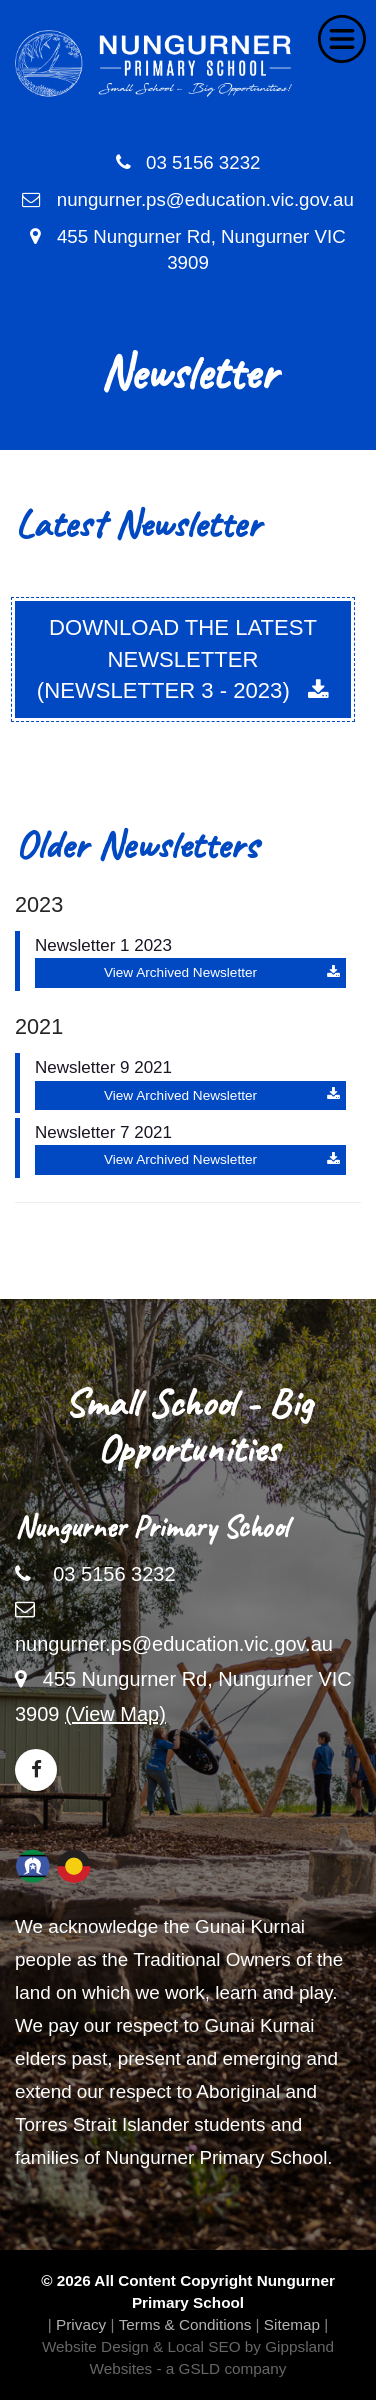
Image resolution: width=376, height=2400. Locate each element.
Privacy (81, 2324)
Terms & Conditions (185, 2324)
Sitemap (292, 2324)
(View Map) (115, 1714)
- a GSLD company (221, 2368)
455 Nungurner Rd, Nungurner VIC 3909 (187, 250)
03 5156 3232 (188, 162)
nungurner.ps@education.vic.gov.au (188, 199)
